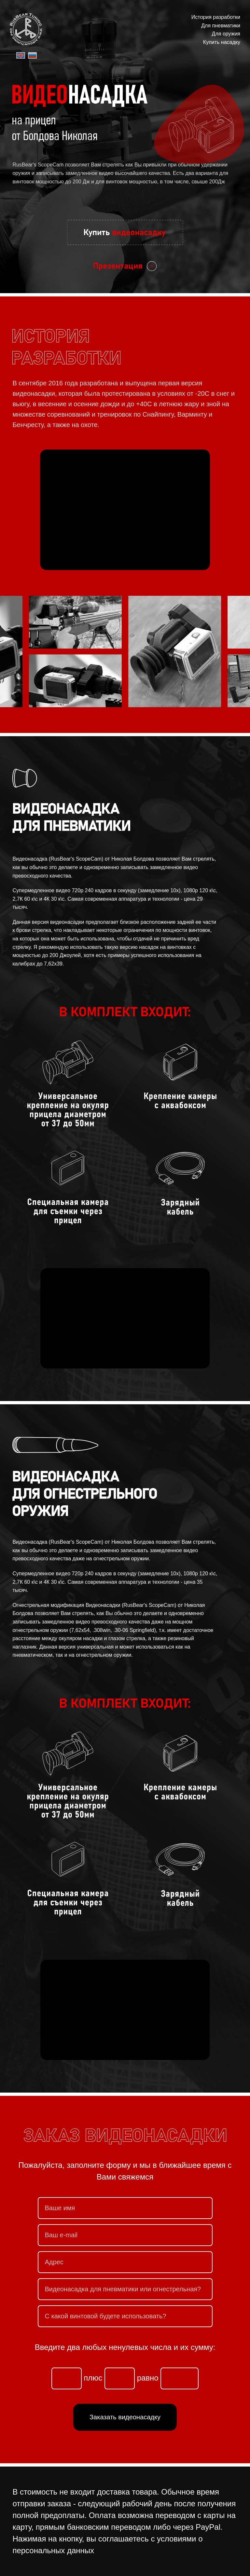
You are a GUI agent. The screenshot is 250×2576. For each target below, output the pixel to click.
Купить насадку (221, 42)
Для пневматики (220, 25)
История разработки (215, 17)
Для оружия (226, 33)
